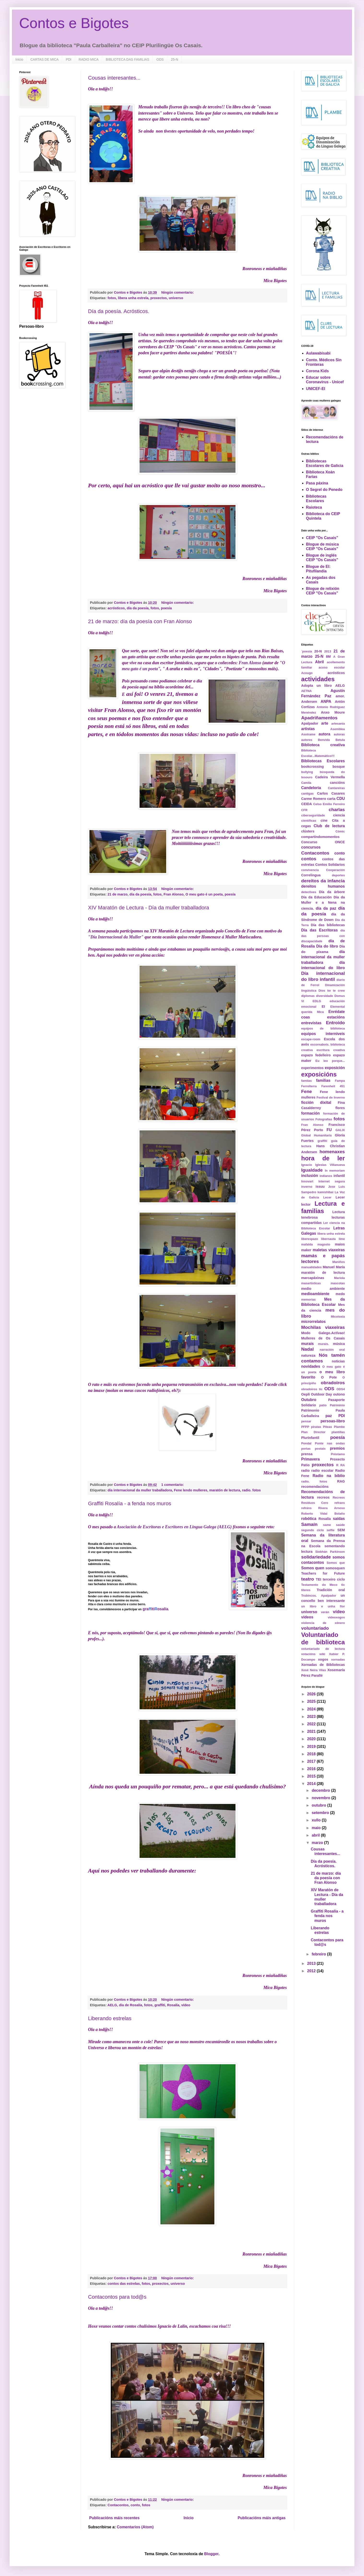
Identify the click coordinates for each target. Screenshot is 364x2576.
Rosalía (173, 2005)
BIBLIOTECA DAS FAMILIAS (127, 59)
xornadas (338, 1659)
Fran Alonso (250, 662)
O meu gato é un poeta (204, 894)
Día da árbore (332, 892)
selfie (331, 1530)
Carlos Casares (331, 793)
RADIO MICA (89, 59)
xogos (323, 1659)
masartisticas (311, 1283)
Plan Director (313, 1432)
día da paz (326, 908)
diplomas (308, 996)
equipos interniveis (323, 1034)
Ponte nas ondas (330, 1443)
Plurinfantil (310, 1438)
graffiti (159, 2005)
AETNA (306, 691)
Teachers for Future (323, 1573)
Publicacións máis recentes (114, 2518)
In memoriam (335, 1170)
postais (320, 1448)
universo (176, 298)
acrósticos (116, 608)
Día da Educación (316, 897)
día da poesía (138, 608)
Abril (319, 662)
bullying (307, 772)
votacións (308, 1654)
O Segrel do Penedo (324, 490)
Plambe (339, 1427)
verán (325, 1612)
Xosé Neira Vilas (313, 1670)
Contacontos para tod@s (117, 2297)
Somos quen (312, 1568)
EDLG (317, 1001)
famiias (306, 1080)
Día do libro (327, 946)
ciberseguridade (313, 815)
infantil (339, 1176)
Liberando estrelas (109, 2018)
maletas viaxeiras (329, 1250)
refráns (306, 1508)
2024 (312, 1709)
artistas (308, 729)
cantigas (307, 793)
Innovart (307, 1181)
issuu (320, 1186)
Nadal (307, 1349)
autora (324, 734)
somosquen (335, 1568)
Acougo (307, 673)
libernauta (328, 1239)
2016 (312, 1769)
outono (339, 1394)
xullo (317, 1820)
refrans (340, 1503)
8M (328, 656)
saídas (339, 1519)
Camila (306, 783)
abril (316, 1835)
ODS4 (340, 1389)
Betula (340, 740)
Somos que (336, 1562)
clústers (307, 831)
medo (340, 1294)
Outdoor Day (321, 1394)
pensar (306, 1421)
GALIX (340, 1130)
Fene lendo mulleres (190, 1490)
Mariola (339, 1278)
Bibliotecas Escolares (323, 761)
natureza (308, 1355)
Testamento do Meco (319, 1585)
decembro (321, 1790)
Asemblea (337, 729)
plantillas (338, 1432)
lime (342, 1239)
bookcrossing (312, 766)
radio (305, 1470)
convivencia (310, 870)
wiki (322, 1654)
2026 (312, 1694)
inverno (306, 1186)
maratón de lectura (224, 1490)
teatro (307, 1579)
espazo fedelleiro (316, 1055)
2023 (312, 1717)
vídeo (185, 2005)
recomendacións (315, 1487)
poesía (166, 608)
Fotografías (323, 1119)
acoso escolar (332, 667)
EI (323, 1006)
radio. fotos (251, 1490)
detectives (308, 892)
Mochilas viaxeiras (323, 1327)
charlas (337, 809)
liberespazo (309, 1239)
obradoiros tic (312, 1389)
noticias (338, 1361)
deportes (338, 875)
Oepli (305, 1394)
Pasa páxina (317, 483)
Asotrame (308, 734)
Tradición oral (331, 1590)
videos (307, 1617)
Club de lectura (329, 826)
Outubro (308, 1400)
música (339, 1344)
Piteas (327, 1427)
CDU (340, 799)
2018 (312, 1754)
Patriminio (337, 1405)
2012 (312, 1971)
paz (328, 1416)
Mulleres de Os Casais (323, 1338)
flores (340, 1108)
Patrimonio (310, 1410)
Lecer (327, 1197)
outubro (319, 1805)
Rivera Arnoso (331, 1508)
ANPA (326, 701)
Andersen (309, 702)
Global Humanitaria (316, 1135)
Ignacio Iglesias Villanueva (323, 1165)
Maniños (338, 1262)
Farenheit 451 (333, 1086)
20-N (318, 651)
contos (308, 858)
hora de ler (323, 1158)
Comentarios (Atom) (135, 2527)
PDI (68, 59)
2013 (327, 651)
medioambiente (315, 1294)
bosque (339, 766)
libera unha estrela (133, 298)
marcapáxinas (312, 1278)
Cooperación (335, 870)
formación (310, 1113)
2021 (312, 1731)
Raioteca (314, 507)
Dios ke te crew (331, 990)
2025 (312, 1701)
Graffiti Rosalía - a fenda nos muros (129, 1503)
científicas (308, 820)
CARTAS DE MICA (44, 59)
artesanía (338, 723)
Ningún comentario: (178, 292)
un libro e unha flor (323, 1606)
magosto (323, 1244)
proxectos (158, 298)
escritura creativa (331, 1050)
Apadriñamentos (319, 717)
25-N (174, 59)
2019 (312, 1746)
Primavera (310, 1459)
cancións (337, 783)
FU (329, 1130)
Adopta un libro (316, 685)
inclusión (309, 1176)
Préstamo (338, 1454)
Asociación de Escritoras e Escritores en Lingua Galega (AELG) (174, 1526)
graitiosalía (155, 1609)
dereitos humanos (323, 886)
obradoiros (333, 1382)
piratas (316, 1427)
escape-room (310, 1039)
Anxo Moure (333, 712)
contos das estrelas (124, 2283)
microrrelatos (313, 1322)
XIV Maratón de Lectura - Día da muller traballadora (148, 908)
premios (337, 1448)
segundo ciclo (312, 1530)
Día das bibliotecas (328, 925)
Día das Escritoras (319, 930)
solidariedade (316, 1556)
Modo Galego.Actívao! (323, 1333)
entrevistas (311, 1023)
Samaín (309, 1524)
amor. (340, 696)
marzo (318, 1843)
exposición (335, 1068)
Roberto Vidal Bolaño (323, 1513)
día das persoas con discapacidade (323, 936)
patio (323, 1405)
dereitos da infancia (323, 880)
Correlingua (311, 875)
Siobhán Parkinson (330, 1551)
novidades (310, 1366)
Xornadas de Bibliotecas (323, 1665)
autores (306, 740)
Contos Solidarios (330, 864)
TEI (318, 1579)
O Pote (329, 1377)
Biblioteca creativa (323, 745)
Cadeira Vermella (330, 777)
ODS (160, 59)
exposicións (319, 1074)
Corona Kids (317, 371)
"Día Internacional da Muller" (116, 937)
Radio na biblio (329, 1476)
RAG (341, 1481)
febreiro (319, 1954)
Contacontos (118, 2505)
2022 (312, 1724)
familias (323, 1080)
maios (340, 1244)
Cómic (340, 831)
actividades (318, 679)
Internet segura (331, 1181)
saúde (340, 1525)
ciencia (339, 815)
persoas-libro (333, 1421)
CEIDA (306, 804)
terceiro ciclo (334, 1579)
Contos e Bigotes (74, 23)
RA (343, 1465)
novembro (321, 1798)
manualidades (311, 1267)
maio (317, 1828)
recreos (323, 1497)
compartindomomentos (320, 837)
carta (331, 799)
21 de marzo (118, 894)
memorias (308, 1299)
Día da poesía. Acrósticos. (118, 311)
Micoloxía (338, 1316)
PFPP (305, 1427)
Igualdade (312, 1170)
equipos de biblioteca (323, 1028)
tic (343, 1585)
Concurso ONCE (323, 842)
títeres (305, 1590)
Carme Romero (313, 799)
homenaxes (332, 1151)
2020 (312, 1739)
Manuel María (334, 1267)
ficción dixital (316, 1102)
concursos (311, 847)
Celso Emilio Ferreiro (329, 804)
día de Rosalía (130, 2005)
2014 (312, 1784)
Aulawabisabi (318, 353)
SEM (341, 1530)
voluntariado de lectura (323, 1649)
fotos (112, 298)
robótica (308, 1519)
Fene (306, 1091)
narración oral (332, 1349)
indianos (326, 1176)
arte (324, 723)
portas (306, 1448)
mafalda (307, 1244)
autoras (339, 734)
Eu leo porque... (330, 1061)
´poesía (306, 651)
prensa (306, 1454)
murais (307, 1344)
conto (135, 2505)
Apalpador (309, 723)
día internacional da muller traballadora (140, 1490)
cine (324, 820)
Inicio (19, 59)
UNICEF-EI (315, 389)
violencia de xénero (323, 1623)
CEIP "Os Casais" (322, 538)
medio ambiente (323, 1289)
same (327, 1525)
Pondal (306, 1443)
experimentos (312, 1068)
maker (306, 1250)
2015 (312, 1776)
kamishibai (325, 1192)
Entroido (335, 1022)
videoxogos (336, 1617)
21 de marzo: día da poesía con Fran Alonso (140, 621)
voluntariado (315, 1628)
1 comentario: (173, 1485)
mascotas (338, 1283)
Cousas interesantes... (114, 78)
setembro (321, 1813)
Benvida (324, 740)
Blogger (211, 2554)
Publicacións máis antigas (262, 2518)
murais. (323, 1344)
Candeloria (311, 788)
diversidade (324, 996)
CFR (304, 810)
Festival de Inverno (331, 1097)
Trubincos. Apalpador (318, 1595)
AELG (112, 2005)
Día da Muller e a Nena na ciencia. (323, 902)
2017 (312, 1761)
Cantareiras (336, 788)
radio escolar (322, 1470)
